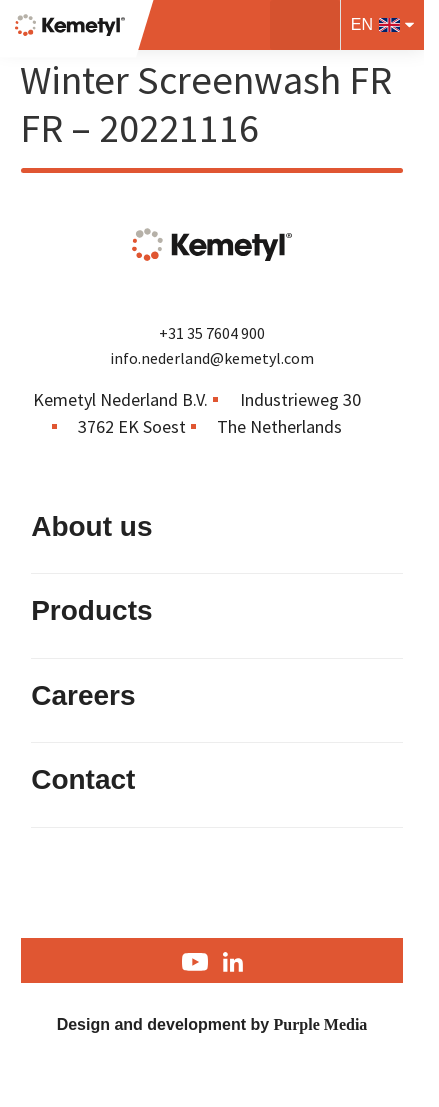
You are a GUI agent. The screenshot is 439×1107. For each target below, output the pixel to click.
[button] (305, 25)
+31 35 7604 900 (212, 333)
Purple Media (321, 1024)
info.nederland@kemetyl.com (212, 358)
